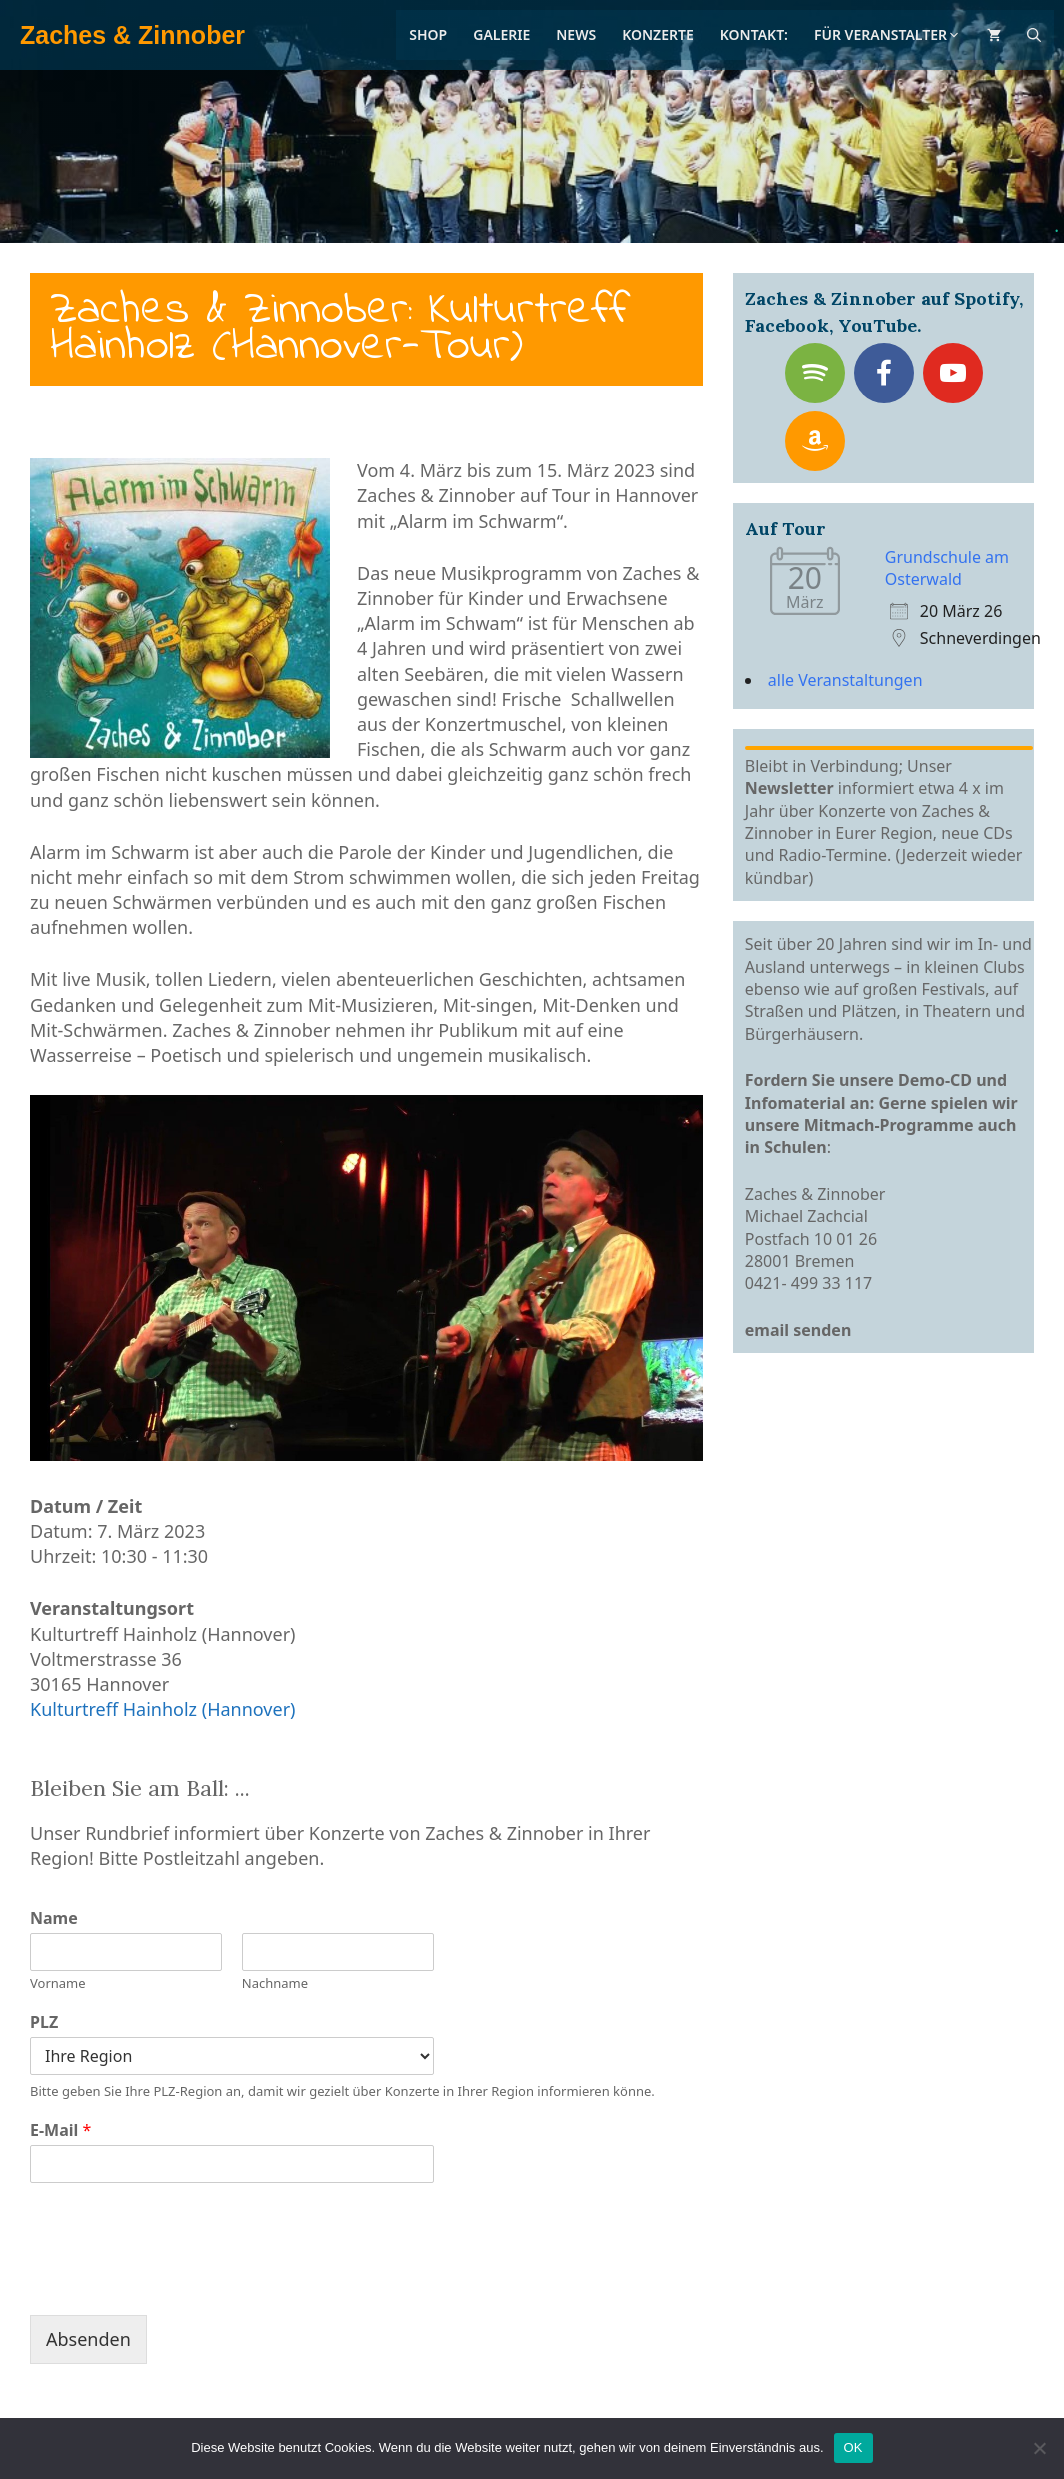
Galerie (501, 34)
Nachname (275, 1983)
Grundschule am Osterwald (947, 568)
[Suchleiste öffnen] (1034, 35)
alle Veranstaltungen (845, 680)
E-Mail (60, 2130)
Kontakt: (754, 34)
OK (853, 2447)
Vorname (58, 1983)
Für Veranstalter (887, 34)
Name (54, 1918)
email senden (798, 1330)
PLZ (44, 2022)
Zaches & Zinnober (132, 35)
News (576, 34)
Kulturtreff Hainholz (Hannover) (163, 1709)
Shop (428, 34)
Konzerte (658, 34)
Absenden (88, 2339)
